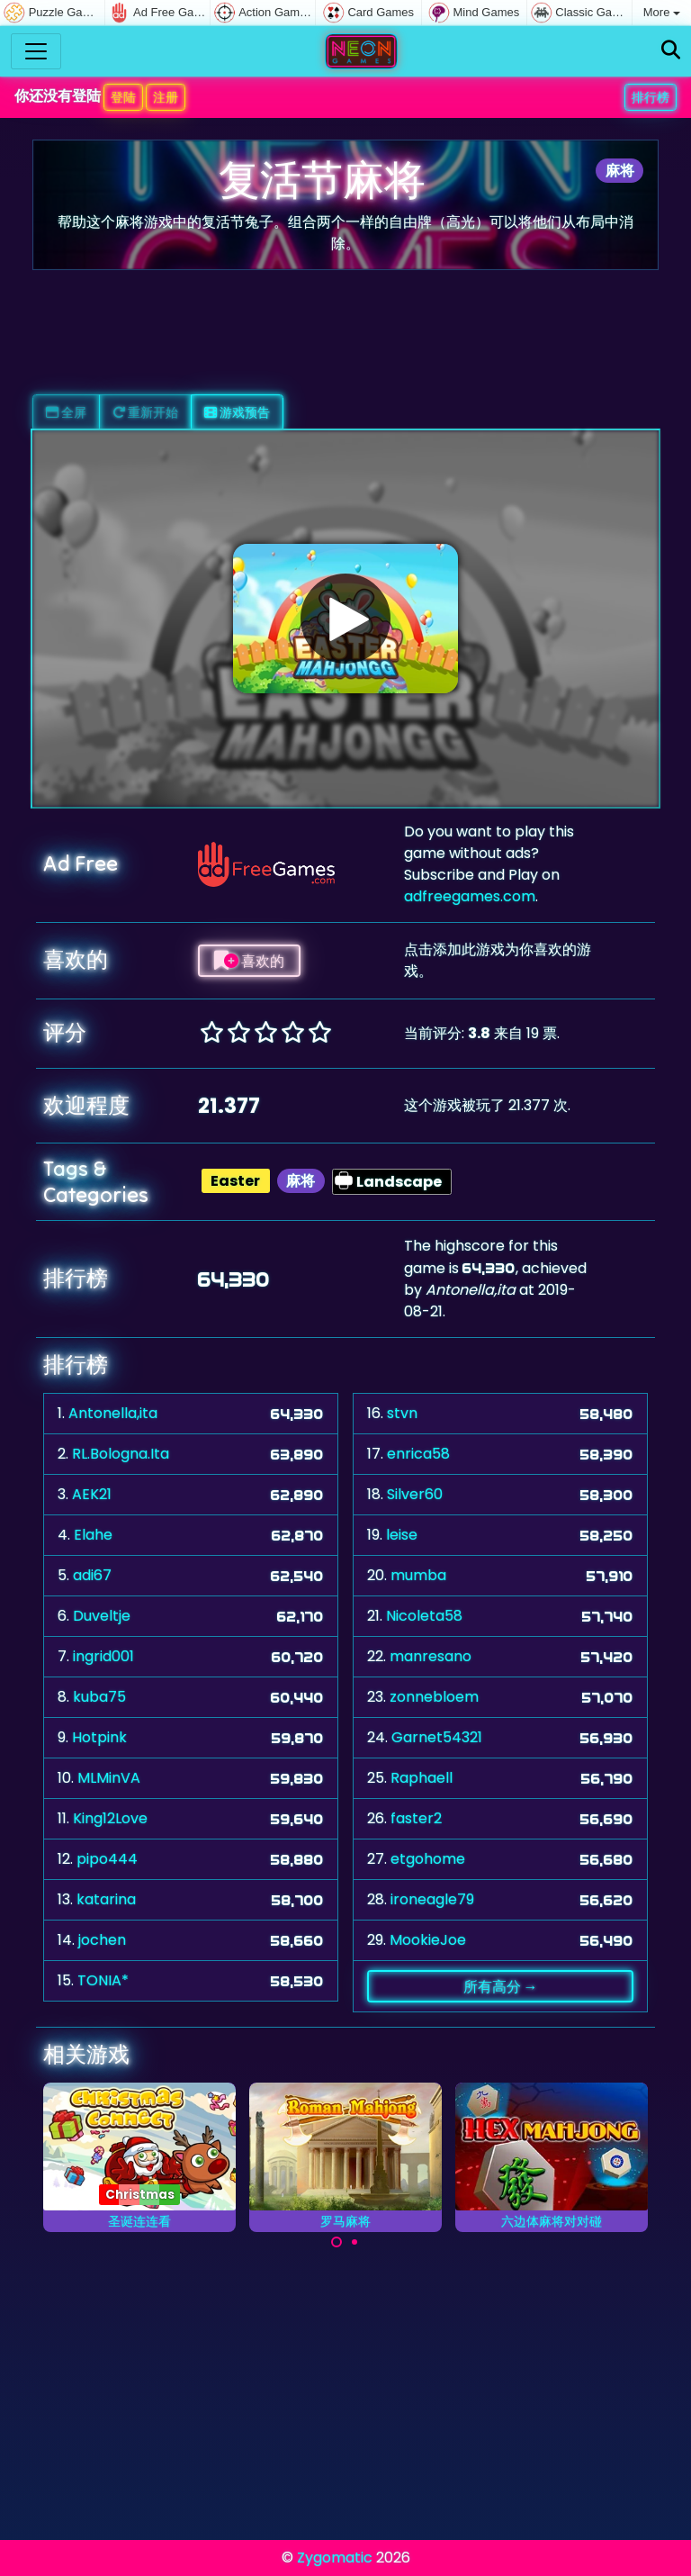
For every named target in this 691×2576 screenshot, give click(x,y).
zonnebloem (434, 1696)
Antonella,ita (112, 1413)
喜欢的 (249, 961)
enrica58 (418, 1453)
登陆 (123, 97)
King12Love (110, 1818)
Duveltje (101, 1615)
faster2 (416, 1818)
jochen (102, 1940)
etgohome (427, 1858)
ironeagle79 (432, 1899)
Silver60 (415, 1494)
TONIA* (103, 1980)
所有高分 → (500, 1986)
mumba (418, 1575)
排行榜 (650, 97)
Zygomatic (334, 2557)
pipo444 (107, 1858)
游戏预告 (237, 412)
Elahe (93, 1534)
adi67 (92, 1575)
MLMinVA (108, 1777)
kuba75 (99, 1696)
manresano (430, 1656)
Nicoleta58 (424, 1615)
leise (401, 1534)
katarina (106, 1899)
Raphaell (421, 1777)
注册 (165, 97)
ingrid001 (103, 1656)
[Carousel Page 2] (354, 2242)
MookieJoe (428, 1940)
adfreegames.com (469, 896)
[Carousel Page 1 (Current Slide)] (336, 2242)
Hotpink (99, 1737)
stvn (402, 1413)
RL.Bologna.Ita (120, 1453)
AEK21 (92, 1494)
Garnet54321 (436, 1737)
